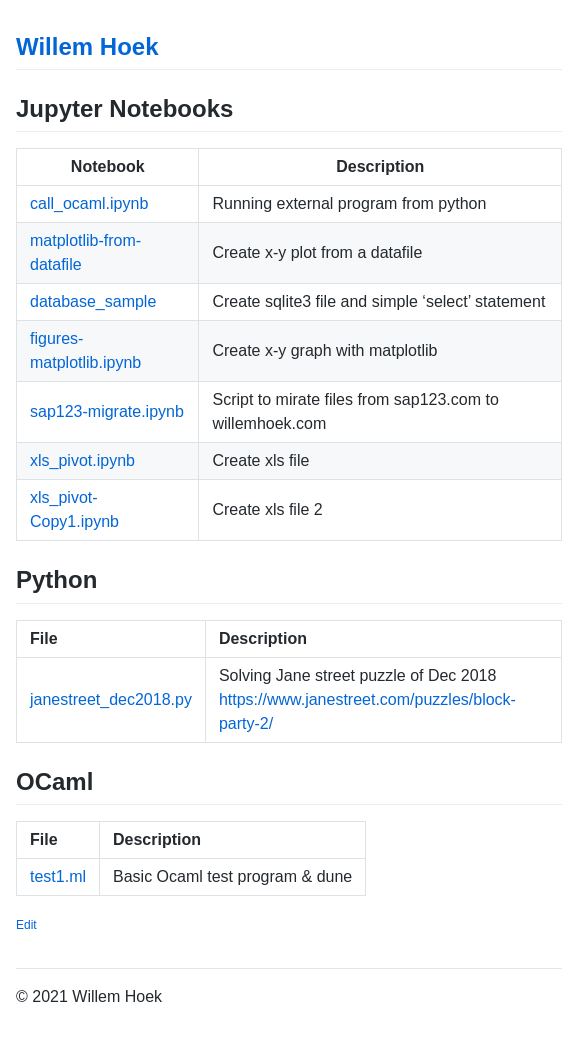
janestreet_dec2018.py (111, 699)
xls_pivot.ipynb (82, 460)
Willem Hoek (87, 46)
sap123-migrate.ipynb (107, 411)
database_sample (93, 301)
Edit (26, 925)
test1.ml (58, 876)
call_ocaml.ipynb (89, 203)
